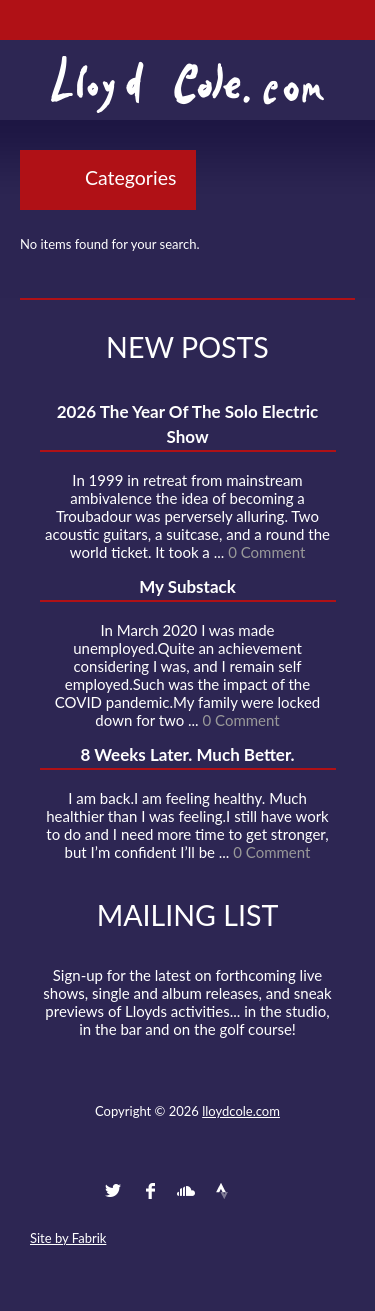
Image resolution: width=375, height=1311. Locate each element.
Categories (130, 177)
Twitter (113, 1191)
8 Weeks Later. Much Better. (187, 754)
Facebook (150, 1191)
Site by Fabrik (68, 1238)
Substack (295, 1191)
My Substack (187, 586)
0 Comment (266, 552)
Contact (77, 1191)
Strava (222, 1191)
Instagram (259, 1191)
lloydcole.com (241, 1111)
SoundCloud (186, 1191)
